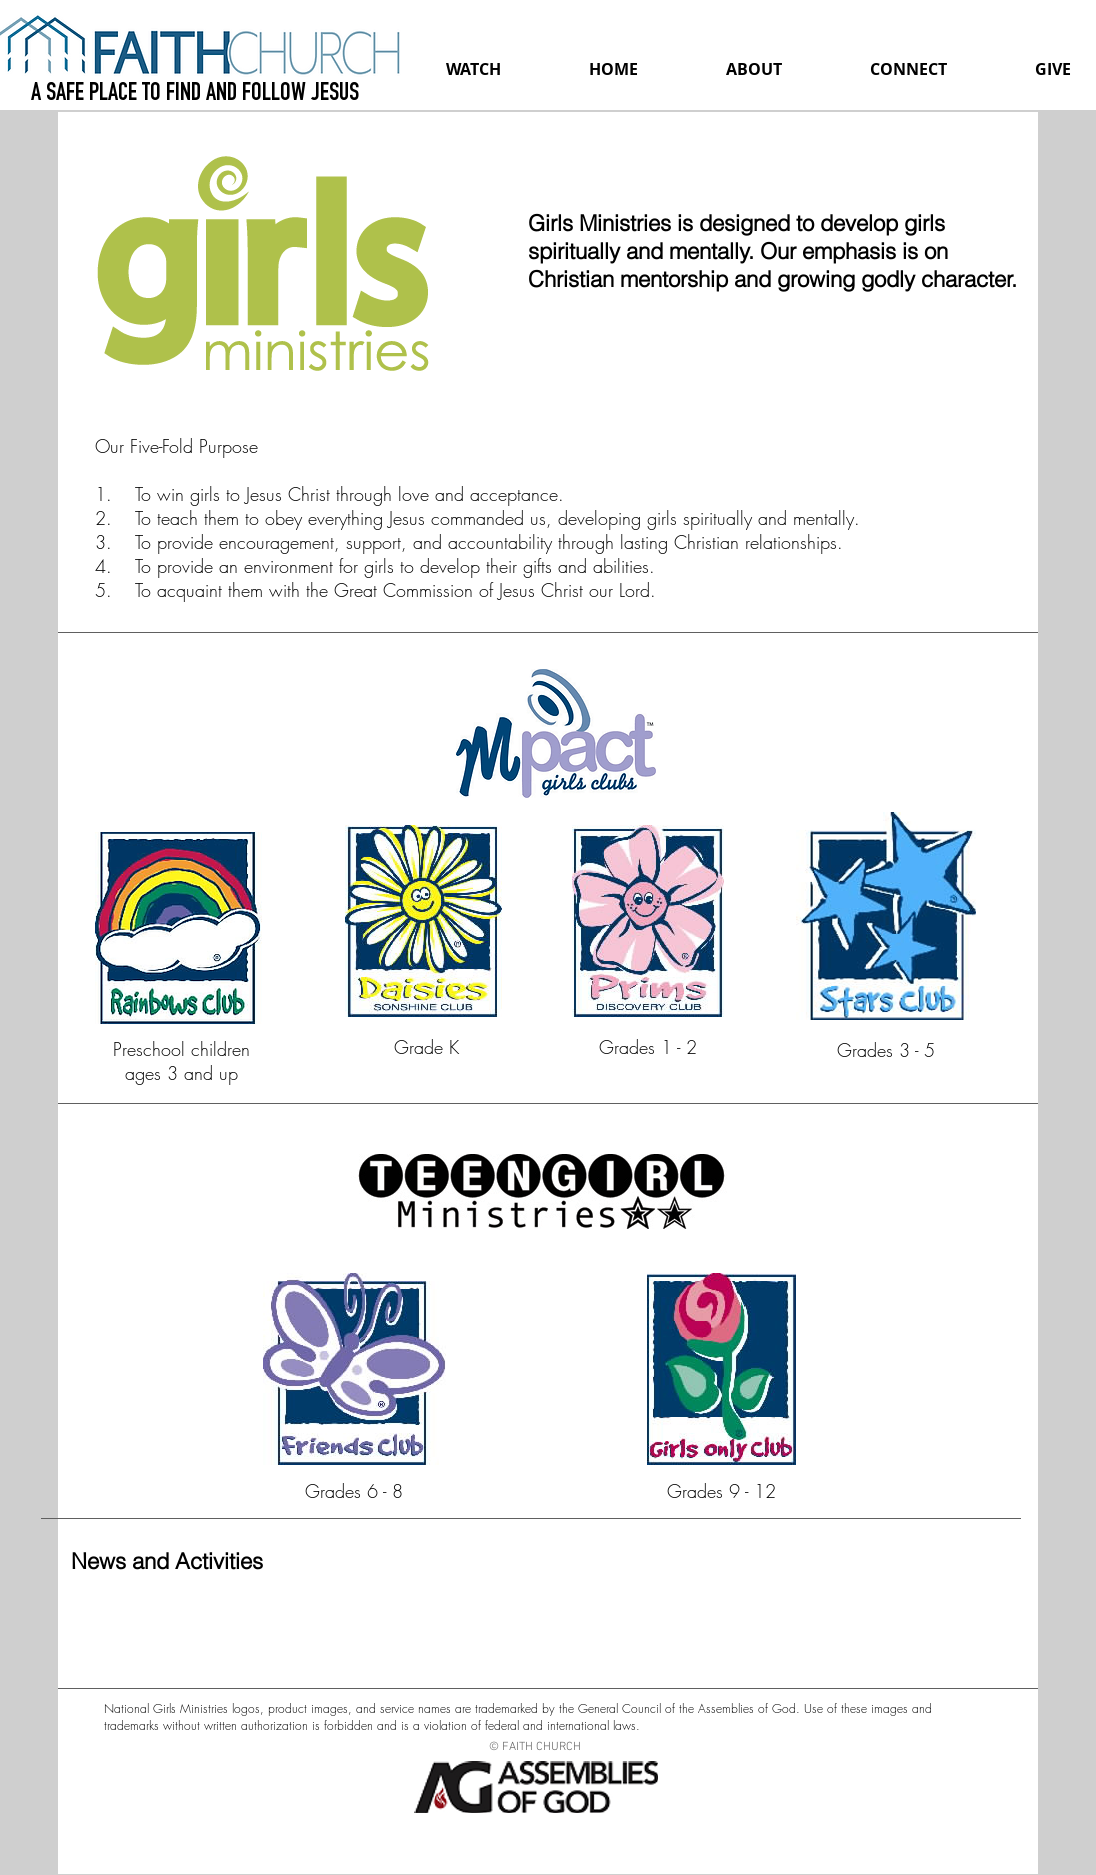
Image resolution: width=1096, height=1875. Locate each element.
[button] (754, 69)
